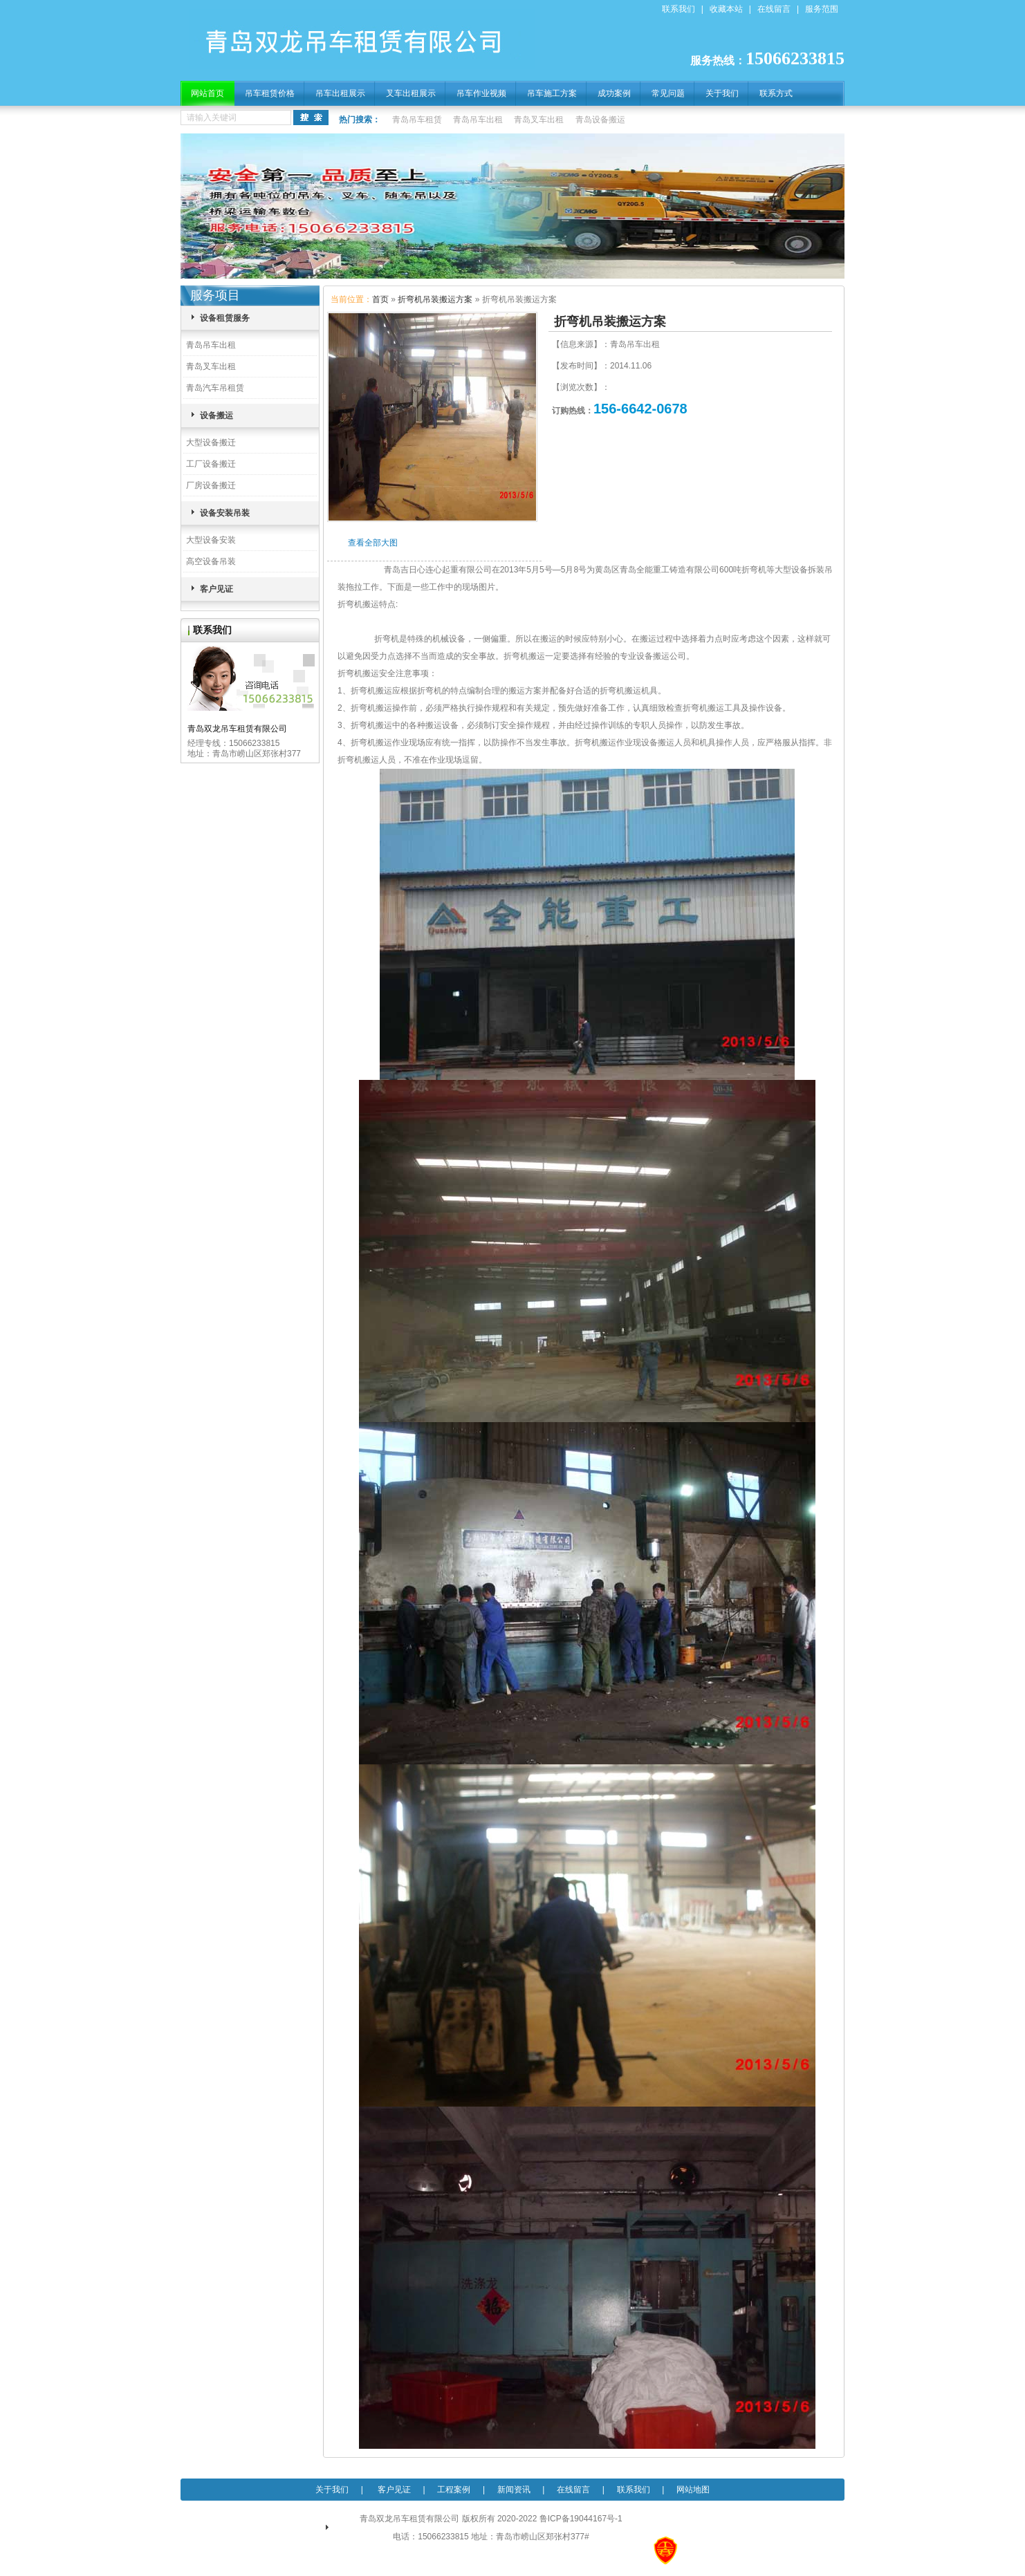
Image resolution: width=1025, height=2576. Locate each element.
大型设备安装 (211, 540)
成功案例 (614, 93)
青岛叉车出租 (539, 119)
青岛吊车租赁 (417, 119)
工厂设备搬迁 (211, 464)
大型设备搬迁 (211, 442)
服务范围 (821, 9)
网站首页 (207, 93)
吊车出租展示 (340, 93)
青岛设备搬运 (600, 119)
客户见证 (216, 589)
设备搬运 (216, 415)
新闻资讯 (513, 2489)
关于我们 (722, 93)
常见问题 (668, 93)
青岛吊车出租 (478, 119)
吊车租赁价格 (270, 93)
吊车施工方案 (552, 93)
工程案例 (453, 2489)
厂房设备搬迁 (211, 485)
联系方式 (776, 93)
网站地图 (693, 2489)
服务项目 (215, 295)
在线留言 (774, 9)
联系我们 (678, 9)
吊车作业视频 (481, 93)
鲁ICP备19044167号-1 (580, 2518)
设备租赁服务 (225, 318)
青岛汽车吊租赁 (215, 388)
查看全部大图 (373, 543)
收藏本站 (726, 9)
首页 (380, 299)
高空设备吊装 (211, 561)
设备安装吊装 (225, 513)
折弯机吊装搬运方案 (435, 299)
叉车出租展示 (411, 93)
